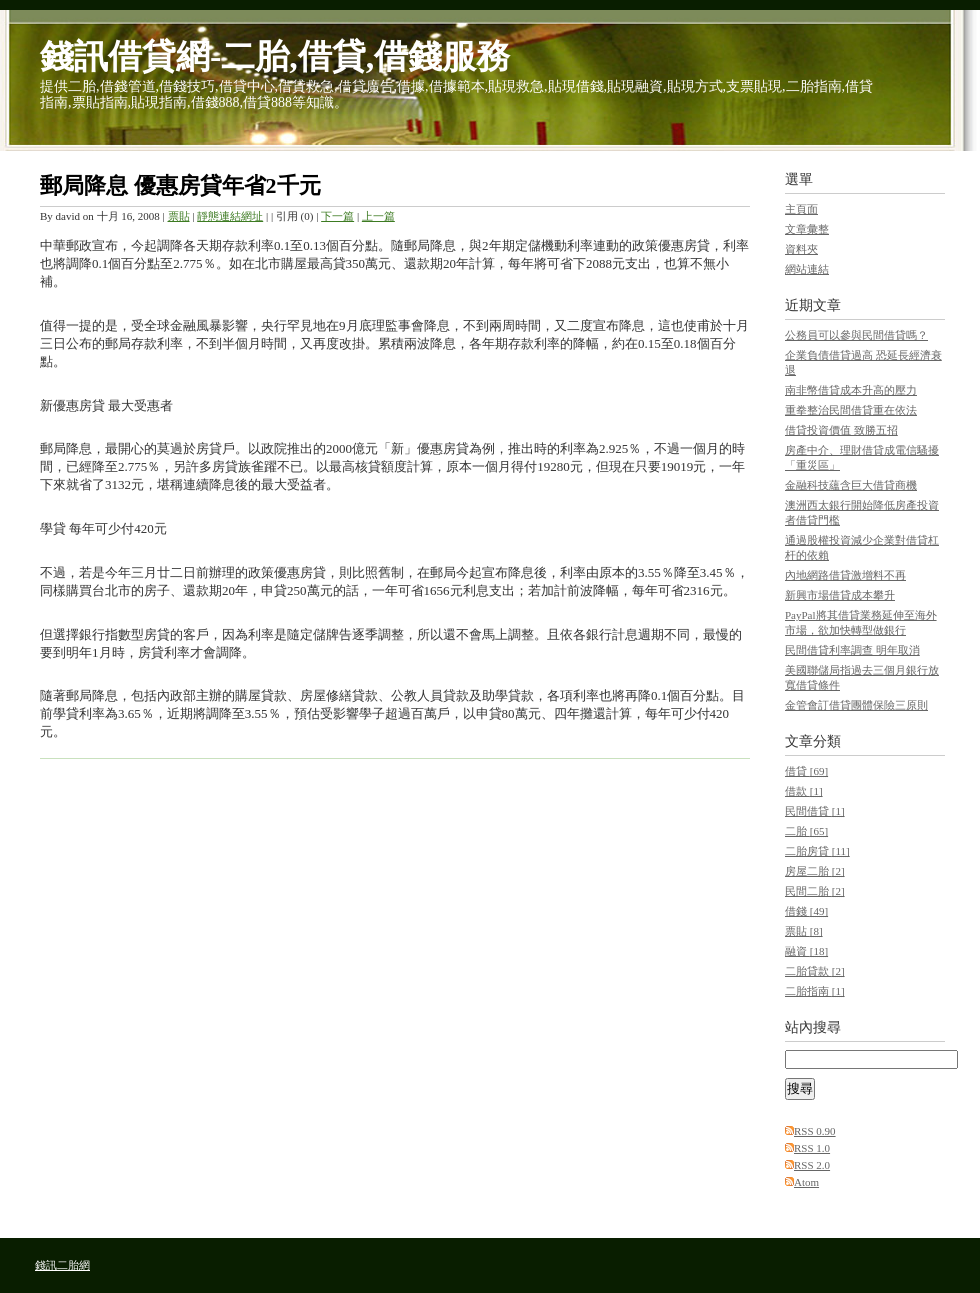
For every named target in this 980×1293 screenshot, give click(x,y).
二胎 (806, 831)
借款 (804, 791)
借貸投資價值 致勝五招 (841, 430)
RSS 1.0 (812, 1148)
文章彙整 (807, 229)
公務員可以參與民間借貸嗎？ (856, 335)
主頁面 (801, 209)
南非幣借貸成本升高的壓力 (851, 390)
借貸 (806, 771)
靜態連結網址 (230, 216)
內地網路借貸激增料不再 (845, 575)
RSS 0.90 (815, 1131)
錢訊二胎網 (62, 1265)
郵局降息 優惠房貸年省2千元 (180, 185)
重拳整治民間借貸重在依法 (851, 410)
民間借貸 (815, 811)
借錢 (806, 911)
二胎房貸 (817, 851)
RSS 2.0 (812, 1165)
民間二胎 (815, 891)
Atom (806, 1182)
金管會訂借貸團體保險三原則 (856, 705)
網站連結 (807, 269)
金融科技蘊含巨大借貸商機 (851, 485)
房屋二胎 (815, 871)
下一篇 (337, 216)
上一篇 (378, 216)
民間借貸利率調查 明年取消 (852, 650)
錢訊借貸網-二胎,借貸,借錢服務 (275, 56)
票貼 (179, 216)
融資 (806, 951)
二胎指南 (815, 991)
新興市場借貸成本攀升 (840, 595)
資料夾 (801, 249)
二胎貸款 (815, 971)
